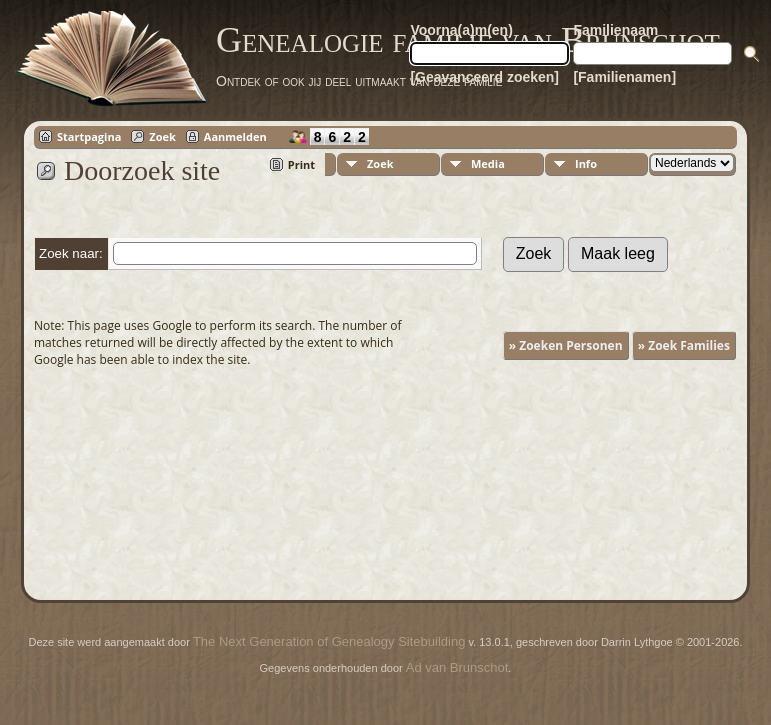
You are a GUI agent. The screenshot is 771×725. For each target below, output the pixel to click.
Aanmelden (235, 136)
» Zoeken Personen (566, 345)
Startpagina (89, 136)
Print (301, 164)
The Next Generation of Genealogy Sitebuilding (329, 641)
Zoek (162, 136)
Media (488, 163)
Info (586, 163)
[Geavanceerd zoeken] (484, 77)
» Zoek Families (684, 345)
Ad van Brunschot (457, 667)
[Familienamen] (624, 77)
